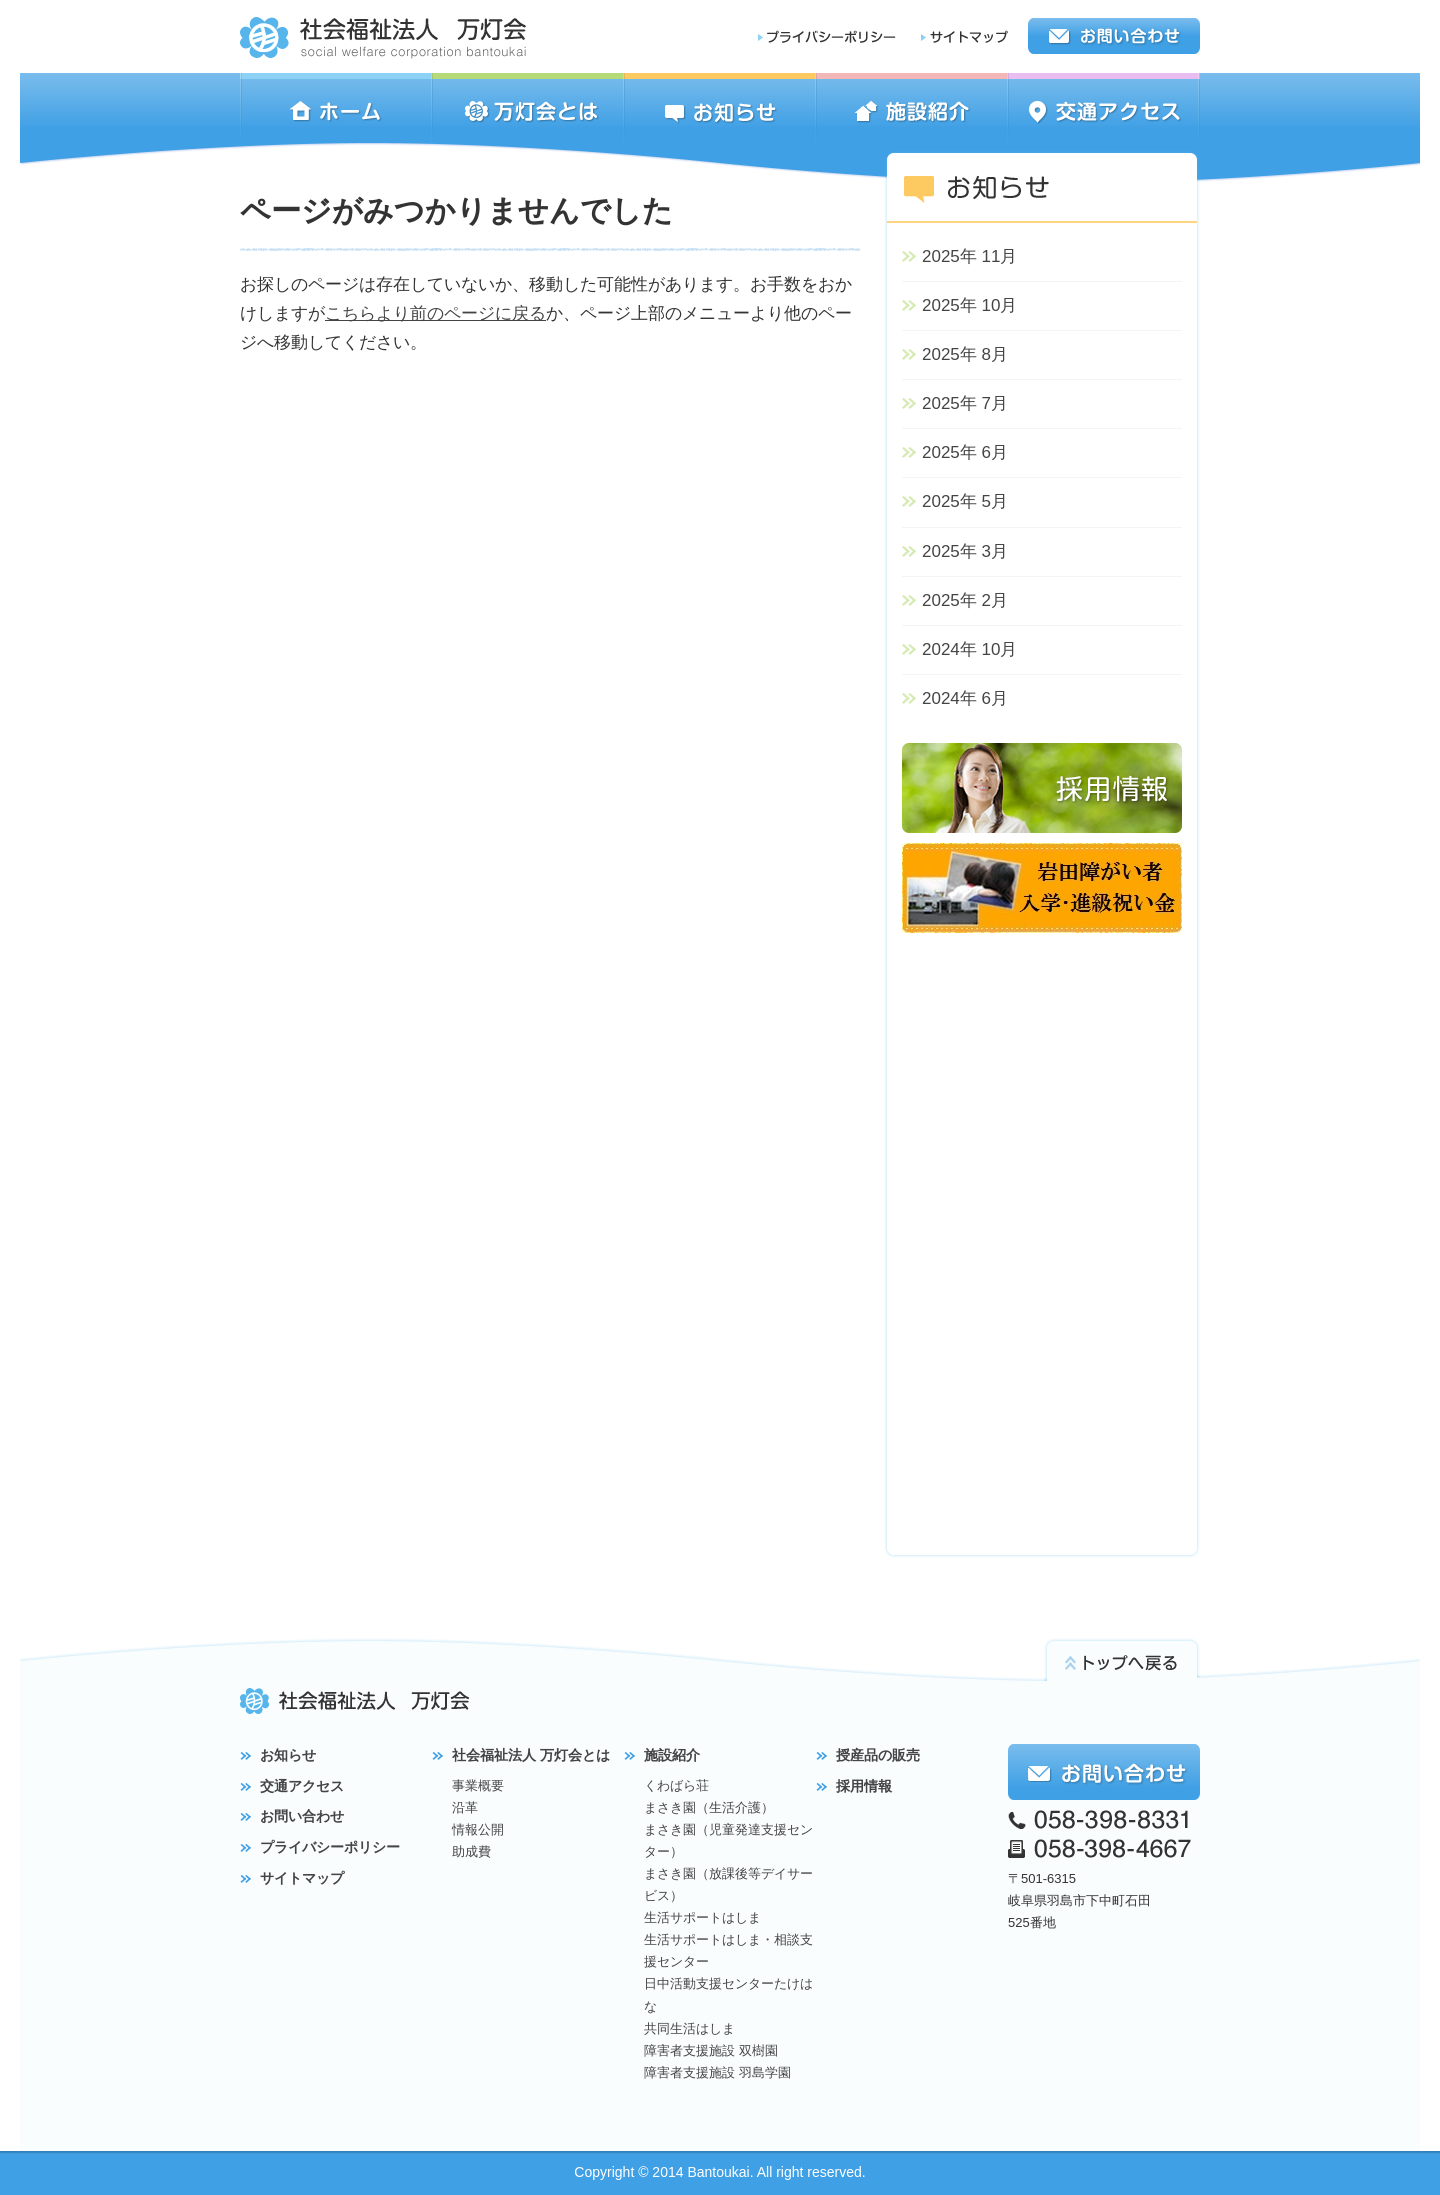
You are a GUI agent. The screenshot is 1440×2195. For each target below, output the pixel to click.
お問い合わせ (302, 1816)
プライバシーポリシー (330, 1847)
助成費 (471, 1851)
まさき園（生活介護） (709, 1807)
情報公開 (478, 1829)
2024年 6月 (965, 698)
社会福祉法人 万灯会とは (531, 1755)
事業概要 (478, 1785)
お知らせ (288, 1755)
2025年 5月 (965, 501)
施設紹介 (672, 1755)
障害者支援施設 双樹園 (711, 2050)
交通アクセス (302, 1786)
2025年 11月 (969, 256)
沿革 (465, 1807)
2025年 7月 (965, 403)
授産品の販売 (878, 1755)
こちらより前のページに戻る (435, 313)
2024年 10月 (969, 649)
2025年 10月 (969, 305)
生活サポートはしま (702, 1917)
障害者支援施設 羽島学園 (717, 2072)
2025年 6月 (965, 452)
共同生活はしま (689, 2028)
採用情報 (864, 1786)
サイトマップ (302, 1878)
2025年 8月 (965, 354)
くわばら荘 (676, 1785)
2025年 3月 (965, 551)
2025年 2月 (965, 600)
